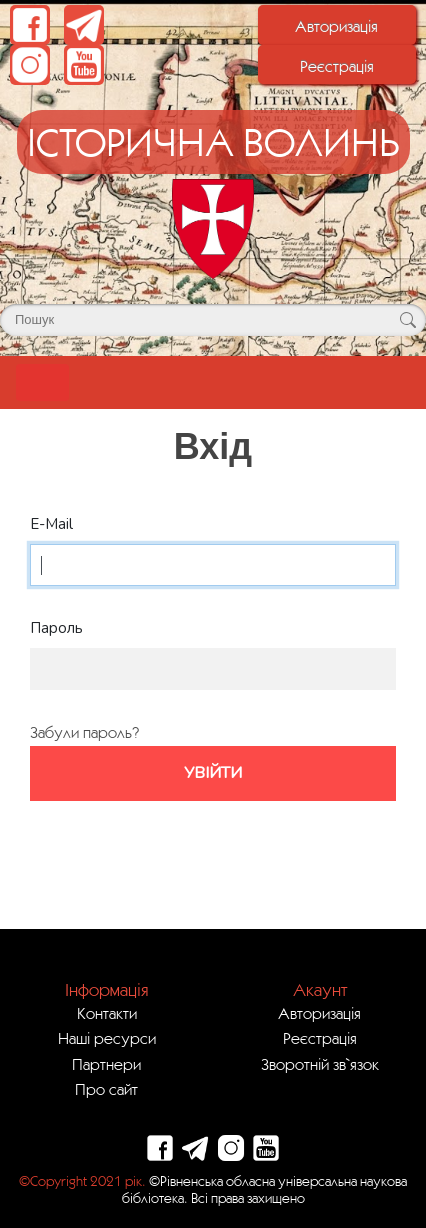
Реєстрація (337, 66)
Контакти (107, 1013)
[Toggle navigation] (42, 382)
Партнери (106, 1064)
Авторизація (336, 26)
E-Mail (51, 524)
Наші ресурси (107, 1038)
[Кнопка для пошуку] (407, 320)
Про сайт (106, 1089)
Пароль (56, 628)
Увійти (213, 773)
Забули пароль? (84, 732)
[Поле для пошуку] (213, 320)
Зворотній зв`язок (320, 1064)
